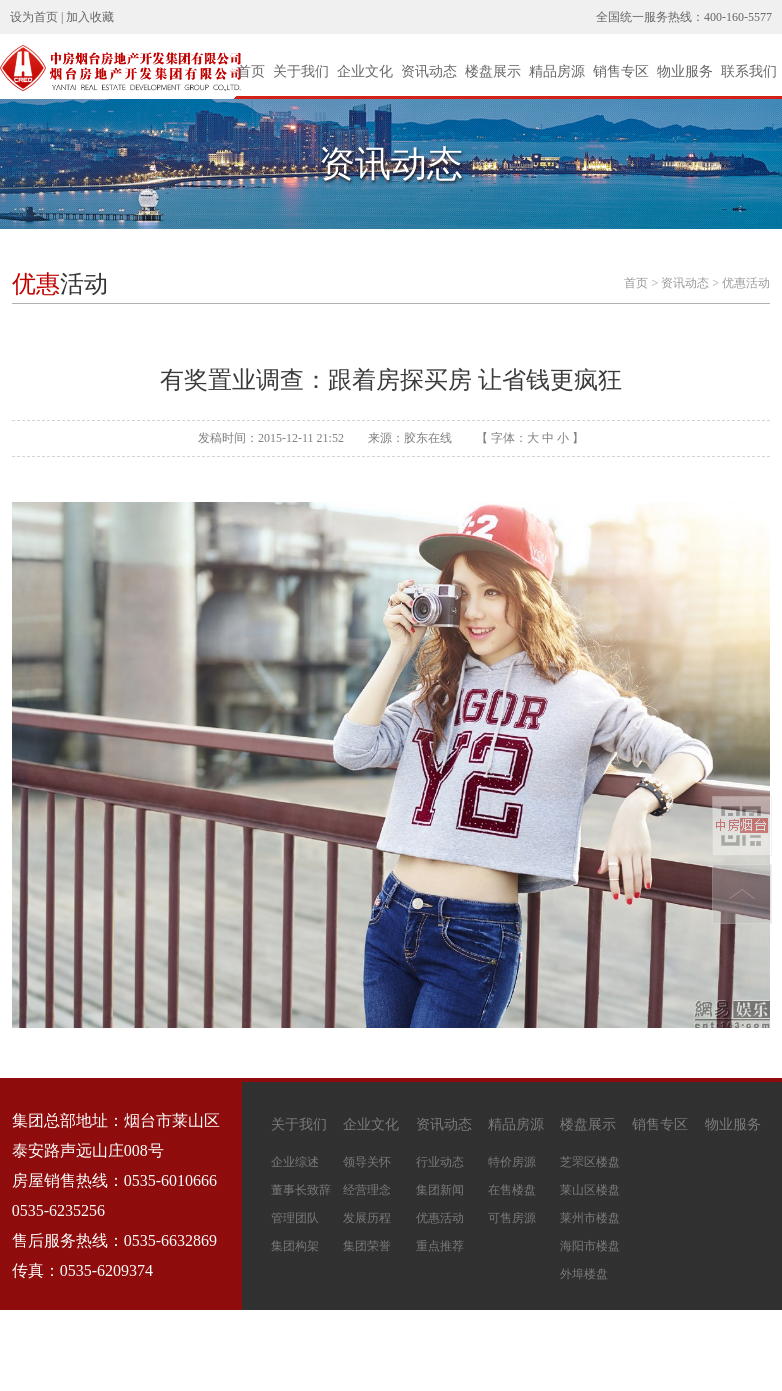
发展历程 (367, 1218)
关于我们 (301, 71)
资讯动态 (429, 71)
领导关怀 (367, 1162)
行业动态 (440, 1162)
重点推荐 (440, 1246)
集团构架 (295, 1246)
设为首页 (34, 17)
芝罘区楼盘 (590, 1162)
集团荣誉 (367, 1246)
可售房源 (512, 1218)
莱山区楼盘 (590, 1190)
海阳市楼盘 (590, 1246)
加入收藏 (90, 17)
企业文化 (365, 71)
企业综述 (295, 1162)
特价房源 (512, 1162)
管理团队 (295, 1218)
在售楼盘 (512, 1190)
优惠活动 (746, 283)
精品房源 (557, 71)
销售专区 (621, 71)
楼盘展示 (493, 71)
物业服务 (685, 71)
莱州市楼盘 (590, 1218)
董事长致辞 (301, 1190)
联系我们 (749, 71)
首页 (251, 71)
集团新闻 (440, 1190)
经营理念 (367, 1190)
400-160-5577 (738, 17)
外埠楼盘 (584, 1274)
